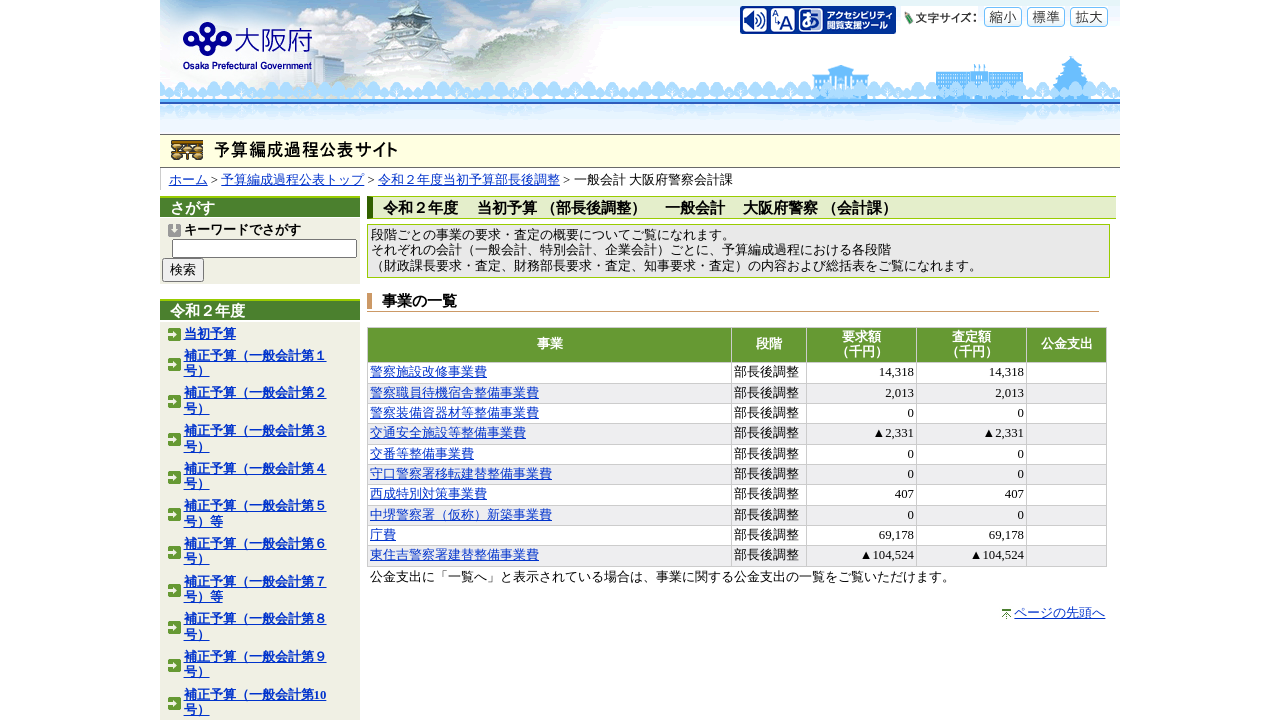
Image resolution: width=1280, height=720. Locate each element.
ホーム (188, 180)
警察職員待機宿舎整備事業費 (454, 393)
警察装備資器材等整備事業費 (454, 413)
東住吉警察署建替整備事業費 (454, 555)
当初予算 (210, 334)
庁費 (383, 535)
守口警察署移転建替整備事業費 (461, 474)
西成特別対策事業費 (428, 494)
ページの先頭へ (1059, 613)
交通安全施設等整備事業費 (448, 433)
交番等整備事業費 (422, 454)
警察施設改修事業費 (428, 372)
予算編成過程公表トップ (292, 180)
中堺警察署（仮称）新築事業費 (461, 515)
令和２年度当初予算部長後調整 (469, 180)
